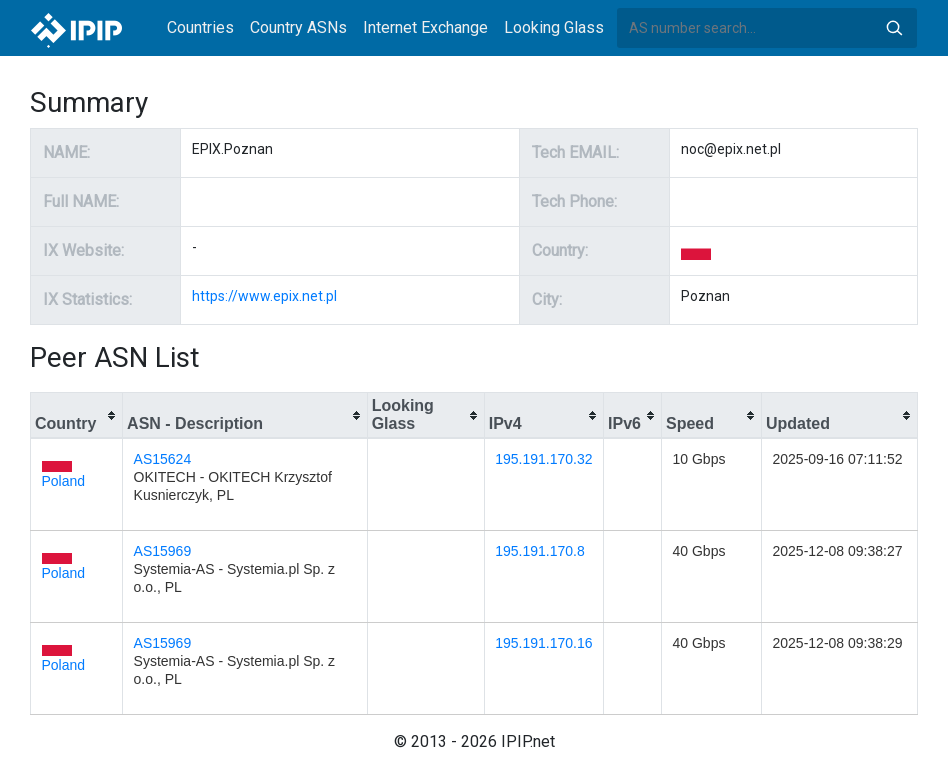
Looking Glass (554, 27)
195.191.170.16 (543, 643)
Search (894, 28)
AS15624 (163, 459)
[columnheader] (77, 416)
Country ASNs (298, 27)
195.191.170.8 (540, 551)
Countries (200, 27)
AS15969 (163, 551)
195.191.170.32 (543, 459)
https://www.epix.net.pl (264, 296)
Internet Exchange (425, 27)
